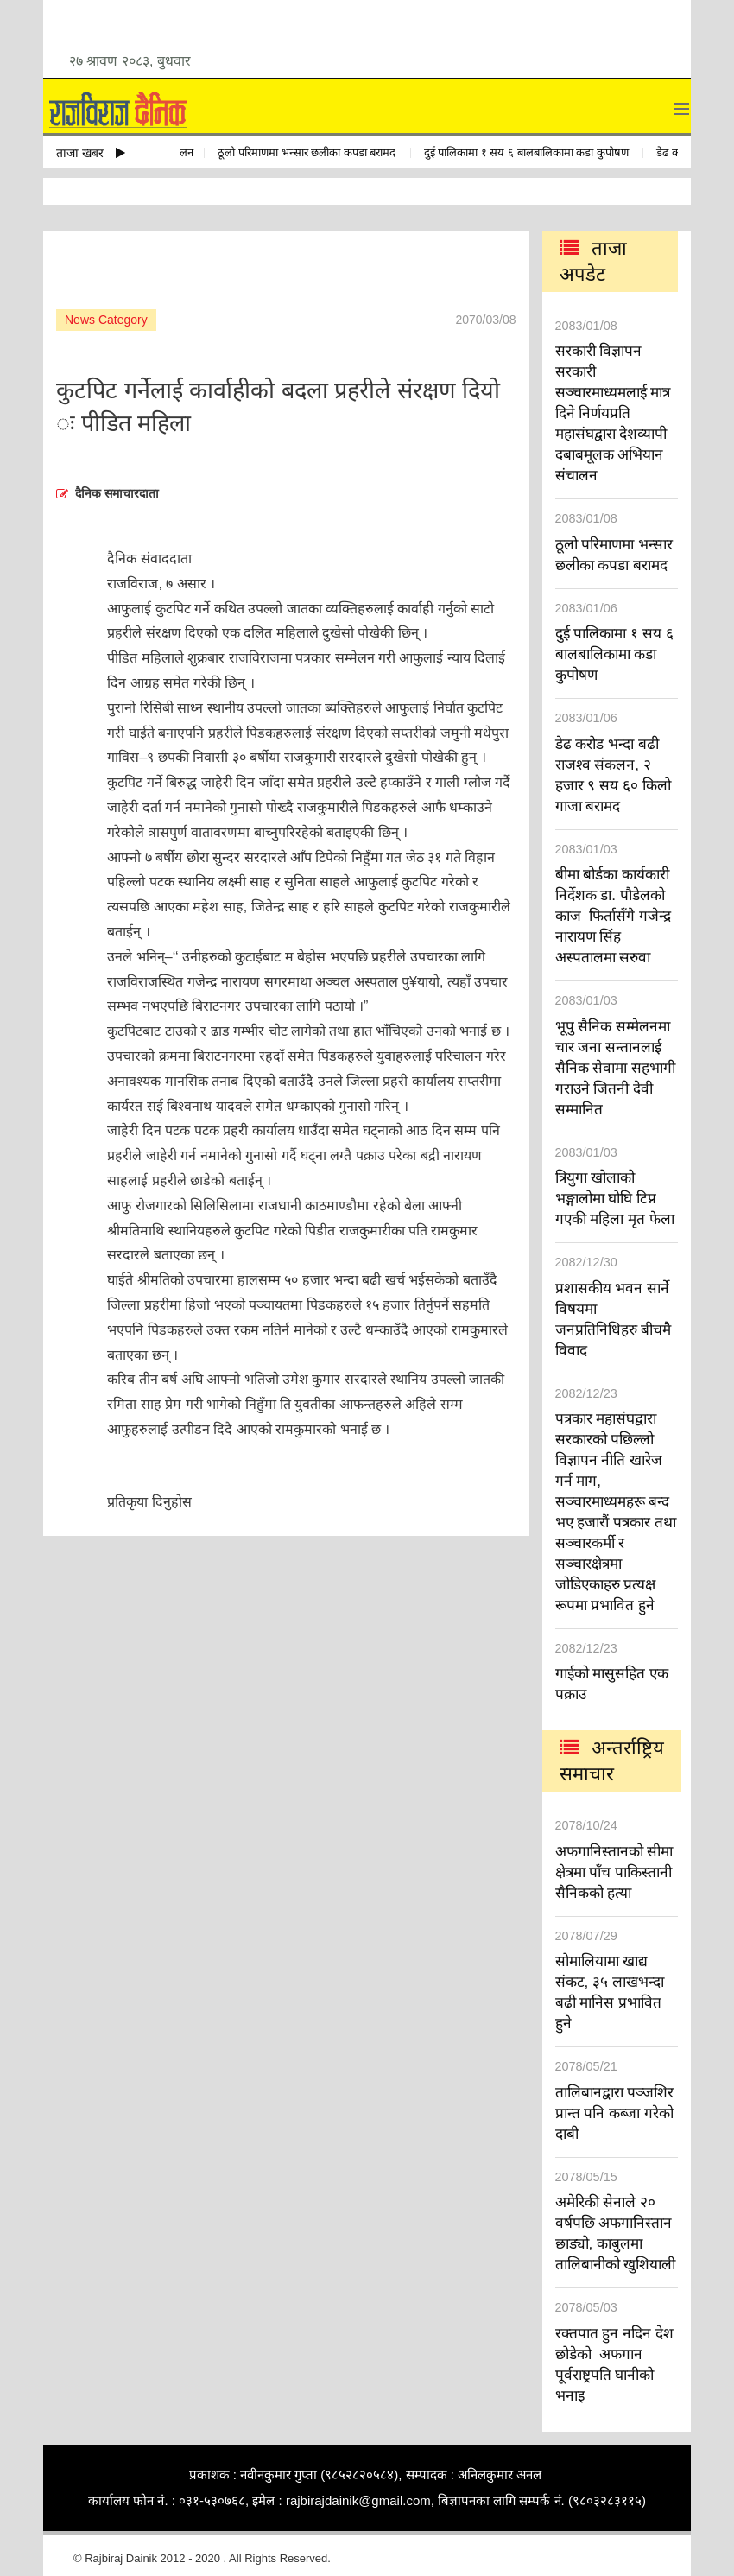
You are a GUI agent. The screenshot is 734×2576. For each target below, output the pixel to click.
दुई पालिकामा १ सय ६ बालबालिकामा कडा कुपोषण (531, 152)
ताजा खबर (90, 153)
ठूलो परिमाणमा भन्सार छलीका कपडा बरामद (311, 152)
